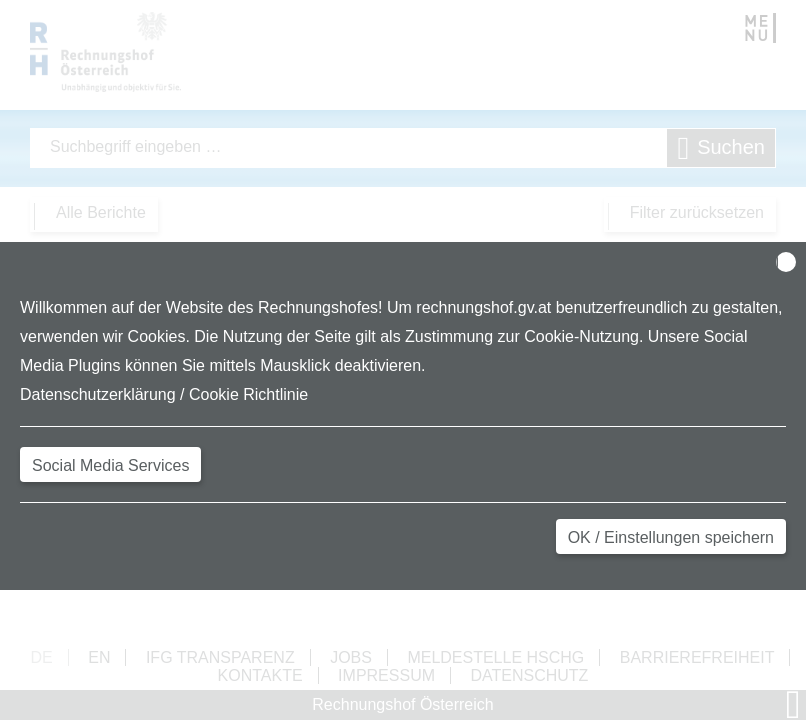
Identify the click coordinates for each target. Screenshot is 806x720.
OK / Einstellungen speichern (671, 537)
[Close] (786, 262)
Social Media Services (110, 465)
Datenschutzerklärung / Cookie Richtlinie (164, 394)
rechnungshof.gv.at (483, 307)
